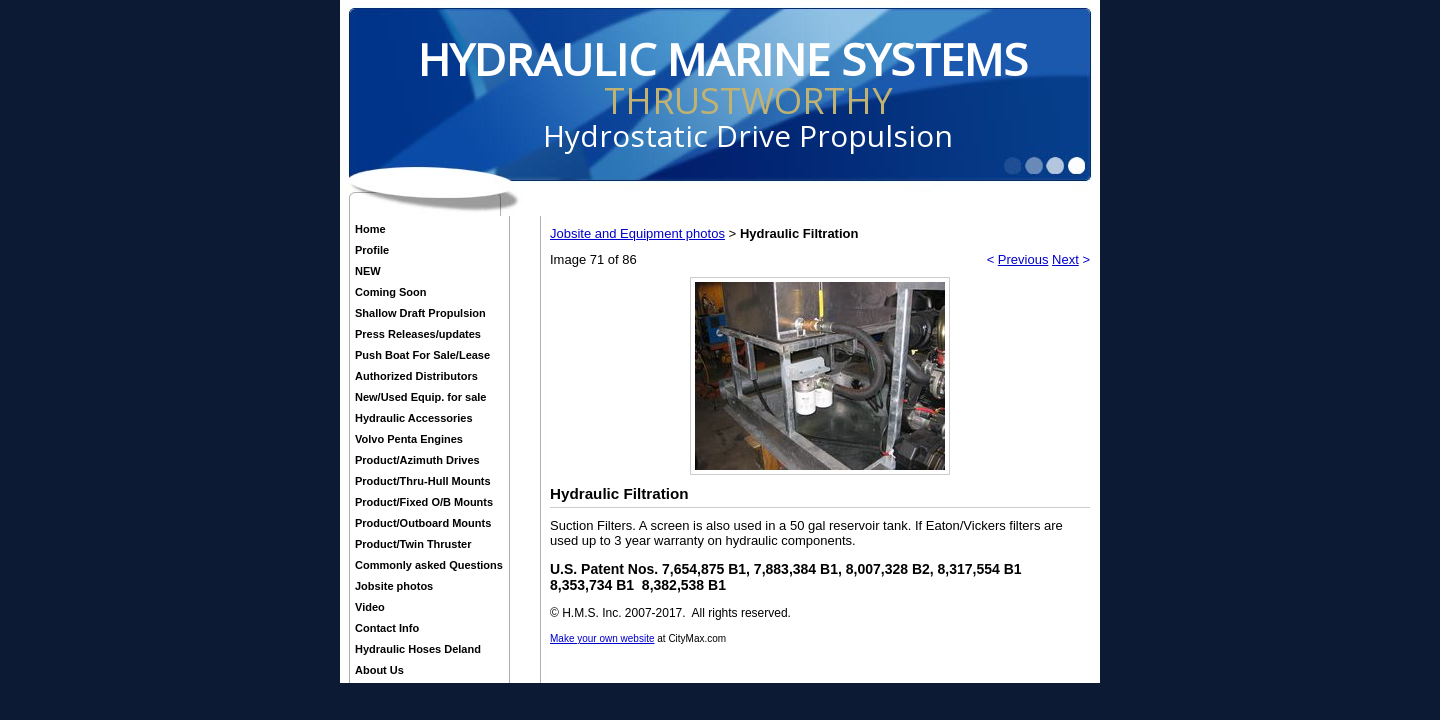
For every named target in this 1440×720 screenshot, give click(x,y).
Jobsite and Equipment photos (637, 233)
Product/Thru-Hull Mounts (423, 481)
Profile (372, 250)
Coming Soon (391, 292)
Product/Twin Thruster (413, 544)
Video (370, 607)
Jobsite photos (394, 586)
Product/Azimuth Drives (417, 460)
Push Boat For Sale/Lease (422, 355)
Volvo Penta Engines (409, 439)
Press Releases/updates (418, 334)
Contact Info (387, 628)
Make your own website (602, 638)
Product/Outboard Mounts (423, 523)
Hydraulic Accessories (414, 418)
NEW (368, 271)
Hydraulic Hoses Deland (418, 649)
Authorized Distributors (416, 376)
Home (370, 229)
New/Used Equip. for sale (420, 397)
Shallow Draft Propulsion (420, 313)
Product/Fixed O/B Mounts (424, 502)
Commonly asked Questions (429, 565)
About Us (379, 670)
